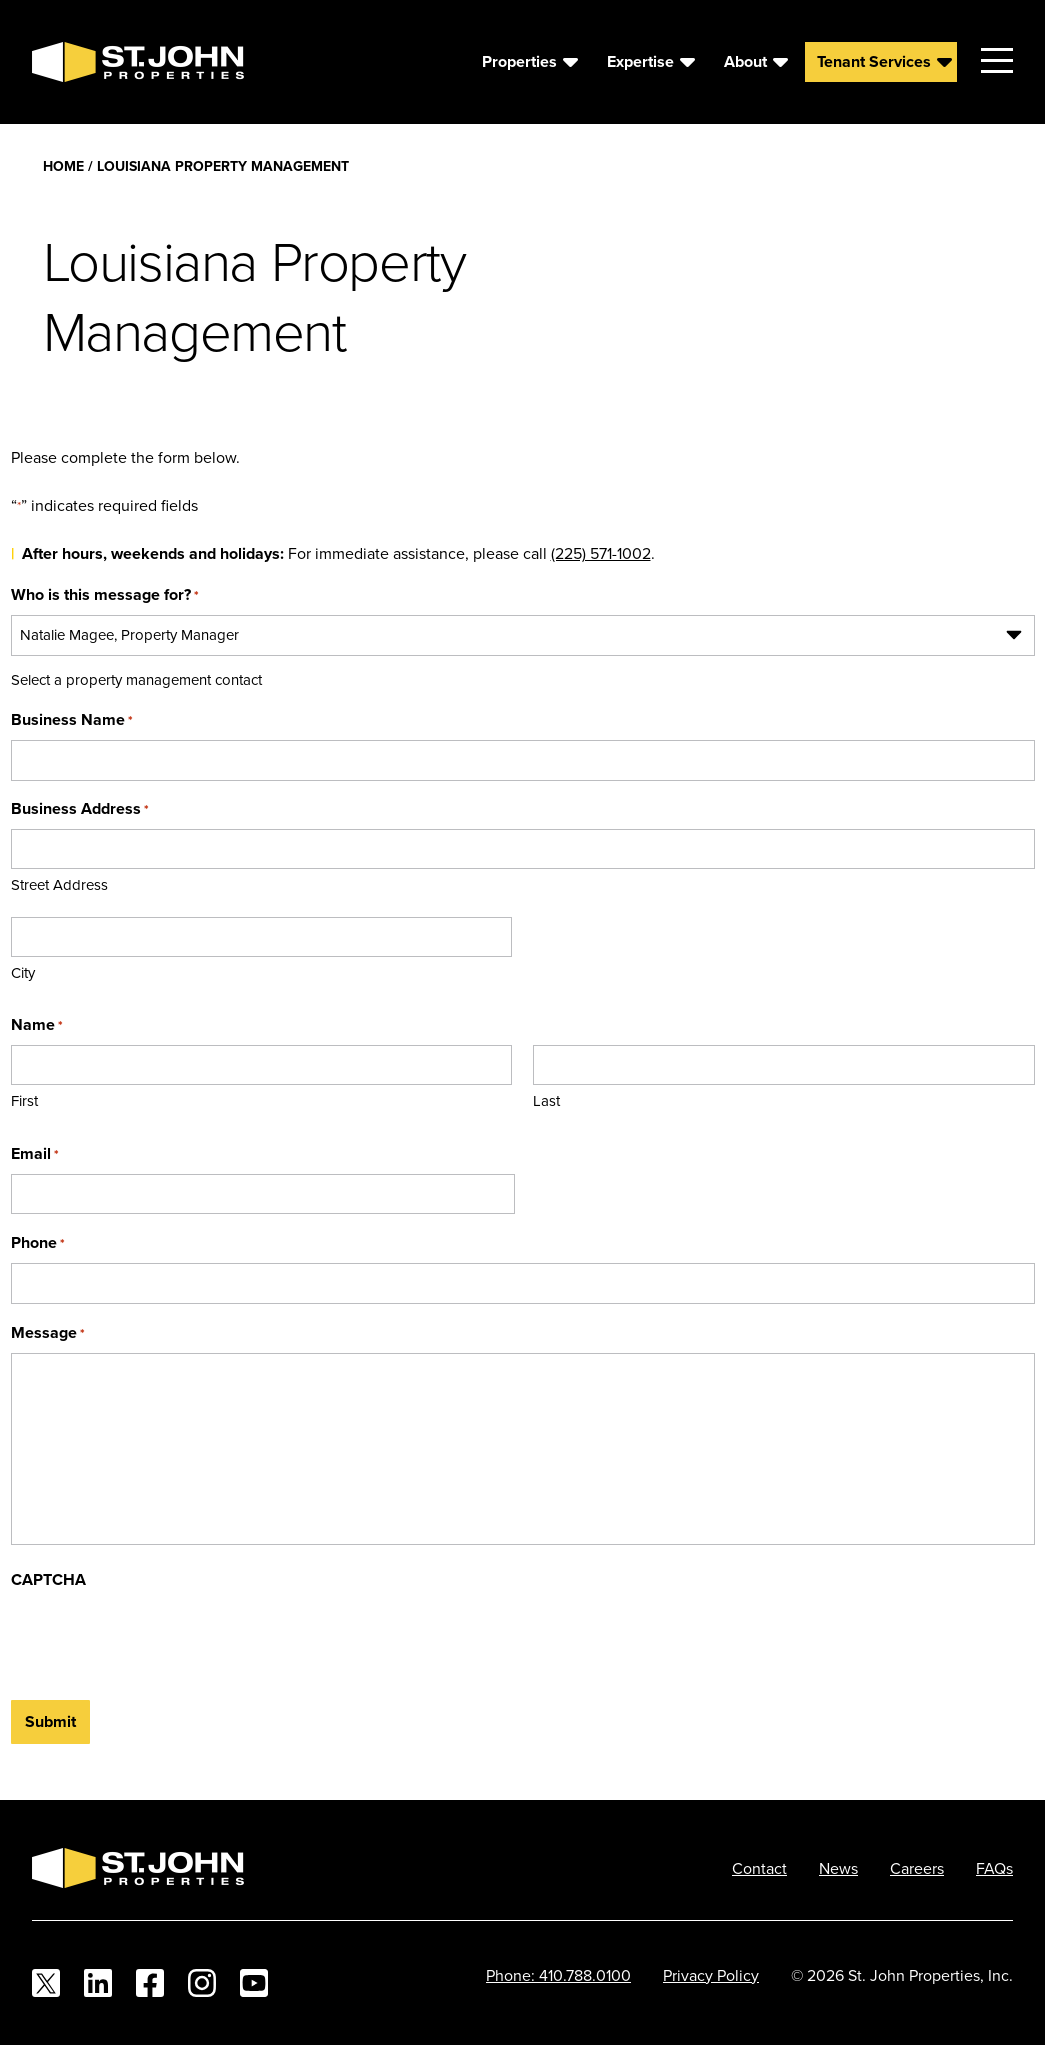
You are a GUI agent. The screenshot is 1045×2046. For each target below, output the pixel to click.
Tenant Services (874, 61)
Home (63, 166)
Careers (917, 1868)
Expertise (640, 61)
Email (35, 1153)
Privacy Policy (711, 1975)
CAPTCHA (48, 1579)
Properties (519, 61)
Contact (759, 1868)
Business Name (72, 719)
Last (546, 1100)
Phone (38, 1242)
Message (48, 1332)
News (838, 1868)
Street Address (59, 884)
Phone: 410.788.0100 (558, 1975)
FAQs (994, 1868)
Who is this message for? (105, 594)
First (24, 1100)
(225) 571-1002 (601, 553)
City (23, 972)
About (745, 61)
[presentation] (163, 1639)
